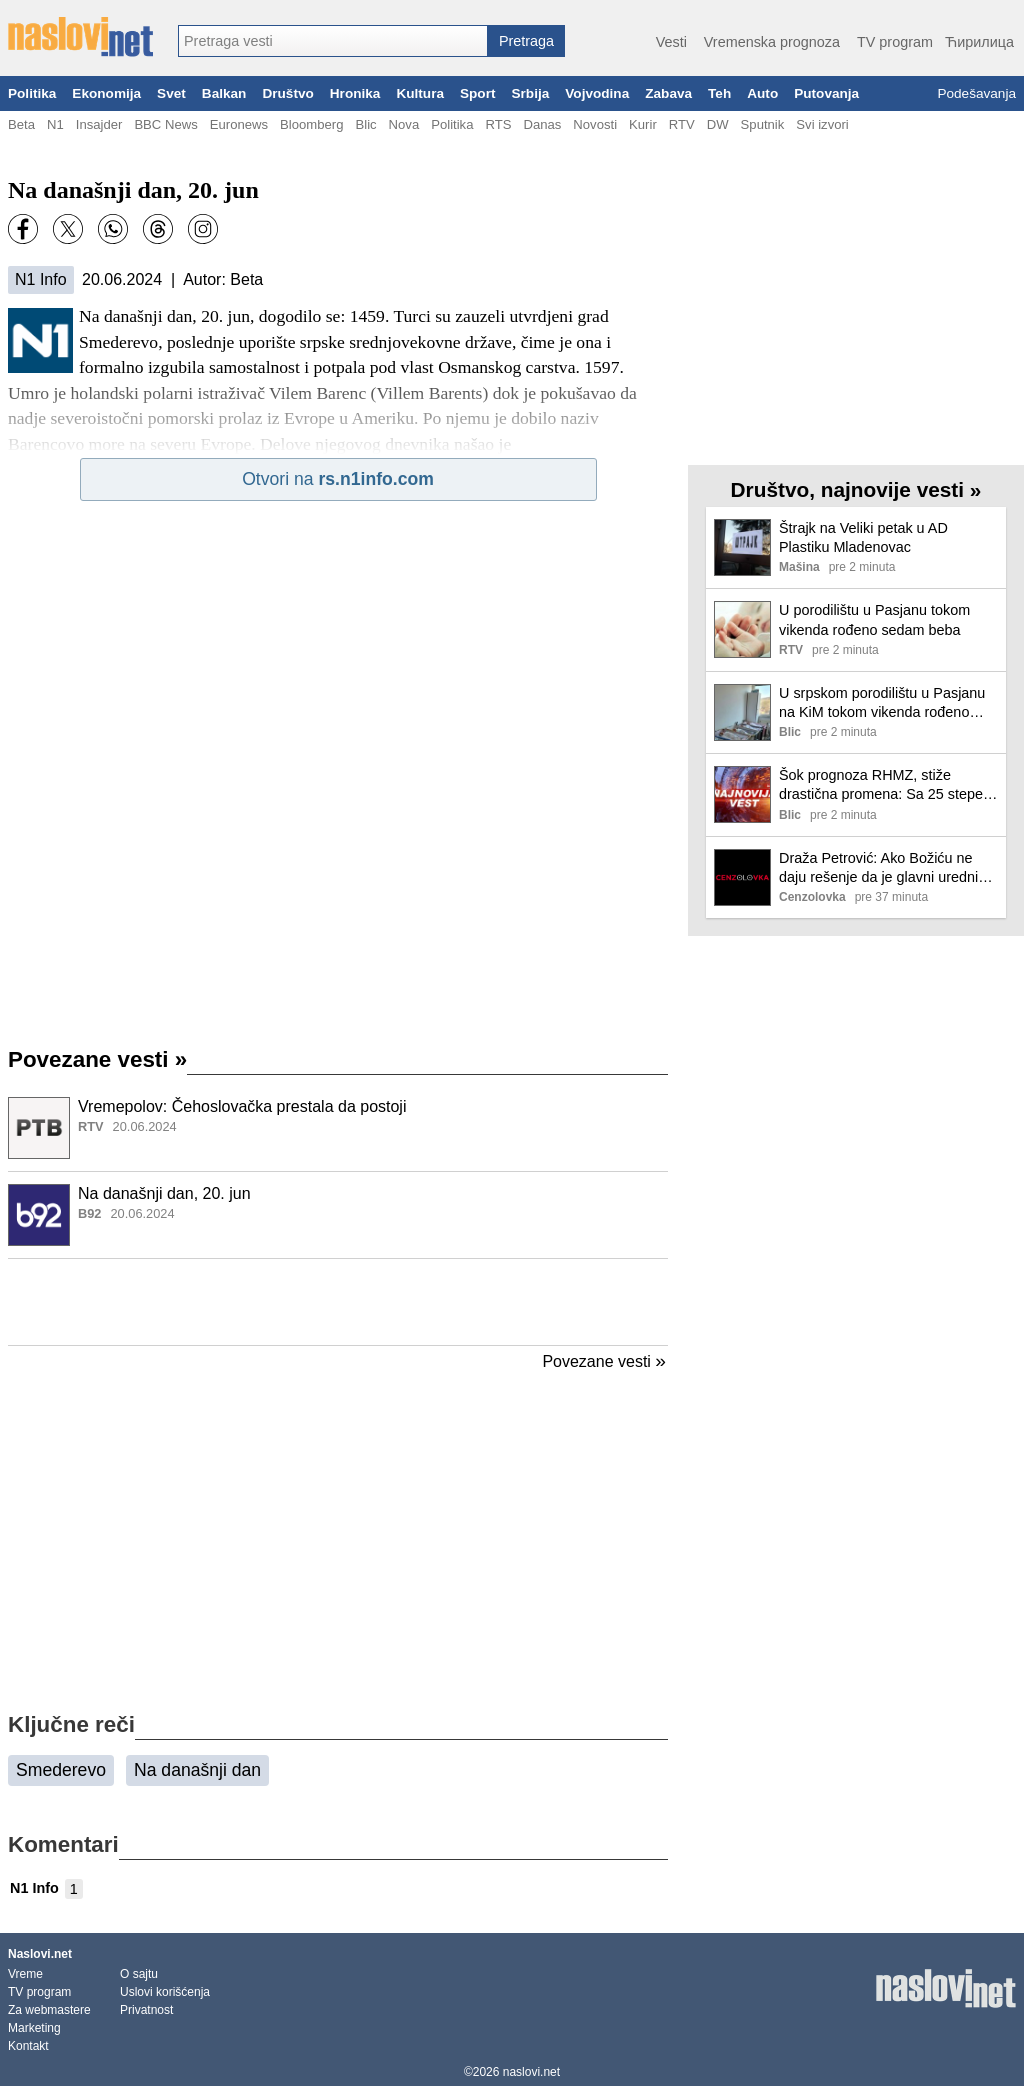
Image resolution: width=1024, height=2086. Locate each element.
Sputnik (763, 124)
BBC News (165, 124)
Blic (365, 124)
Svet (171, 93)
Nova (404, 124)
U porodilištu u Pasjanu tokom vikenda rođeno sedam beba (874, 619)
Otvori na (338, 479)
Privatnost (146, 2010)
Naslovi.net (40, 1954)
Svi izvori (822, 124)
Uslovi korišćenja (165, 1992)
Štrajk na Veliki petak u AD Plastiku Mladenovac (863, 537)
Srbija (530, 93)
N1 (55, 124)
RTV (682, 124)
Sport (478, 93)
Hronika (355, 93)
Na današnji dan (197, 1770)
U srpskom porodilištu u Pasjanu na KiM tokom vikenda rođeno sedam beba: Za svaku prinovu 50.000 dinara (882, 703)
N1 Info (41, 279)
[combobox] (333, 41)
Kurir (643, 124)
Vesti (671, 42)
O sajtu (139, 1974)
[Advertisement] (338, 1302)
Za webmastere (49, 2010)
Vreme (25, 1974)
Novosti (595, 124)
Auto (762, 93)
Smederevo (61, 1770)
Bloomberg (311, 124)
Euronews (239, 124)
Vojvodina (597, 93)
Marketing (34, 2028)
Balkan (224, 93)
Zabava (668, 93)
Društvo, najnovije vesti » (856, 489)
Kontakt (28, 2046)
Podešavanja (976, 93)
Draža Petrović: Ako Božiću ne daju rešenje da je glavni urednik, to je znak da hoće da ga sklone (884, 868)
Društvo (287, 93)
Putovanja (826, 93)
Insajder (99, 124)
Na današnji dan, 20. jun (164, 1193)
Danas (542, 124)
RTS (498, 124)
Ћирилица (979, 42)
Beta (21, 124)
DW (718, 124)
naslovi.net (531, 2072)
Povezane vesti (97, 1059)
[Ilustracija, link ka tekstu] (39, 1130)
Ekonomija (106, 93)
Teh (719, 93)
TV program (895, 42)
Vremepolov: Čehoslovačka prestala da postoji (242, 1106)
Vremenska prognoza (772, 42)
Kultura (420, 93)
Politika (32, 93)
